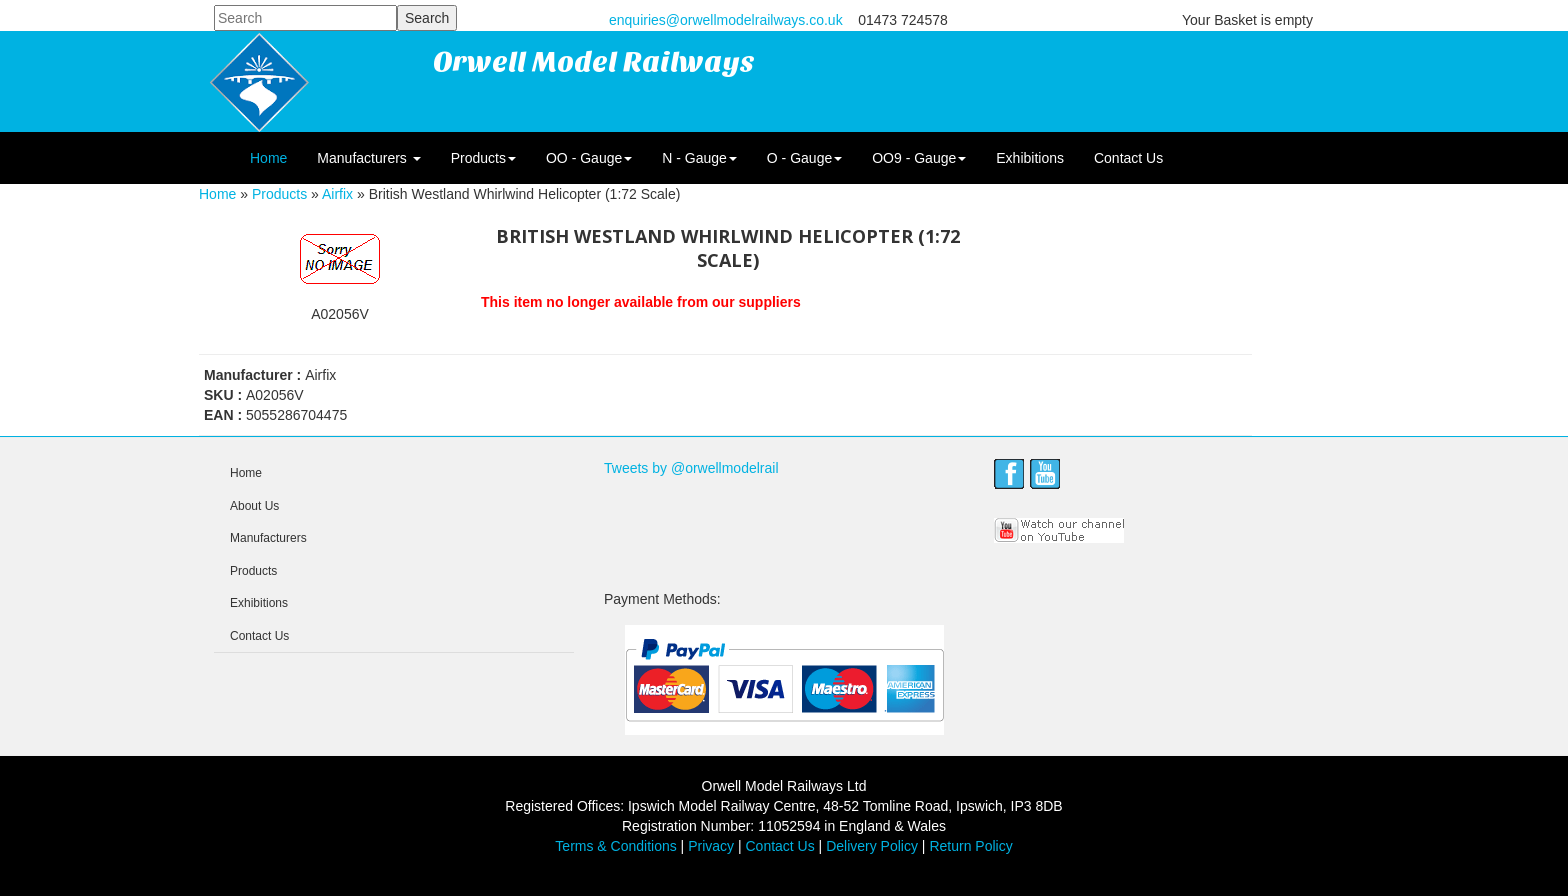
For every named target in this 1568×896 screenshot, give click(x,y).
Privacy (711, 846)
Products (483, 158)
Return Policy (970, 846)
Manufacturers (368, 158)
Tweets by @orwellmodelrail (691, 468)
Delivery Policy (872, 846)
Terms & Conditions (615, 846)
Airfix (337, 194)
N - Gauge (699, 158)
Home (268, 158)
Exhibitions (1030, 158)
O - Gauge (804, 158)
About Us (254, 506)
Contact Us (1128, 158)
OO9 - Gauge (919, 158)
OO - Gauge (589, 158)
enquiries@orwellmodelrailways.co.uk (726, 20)
